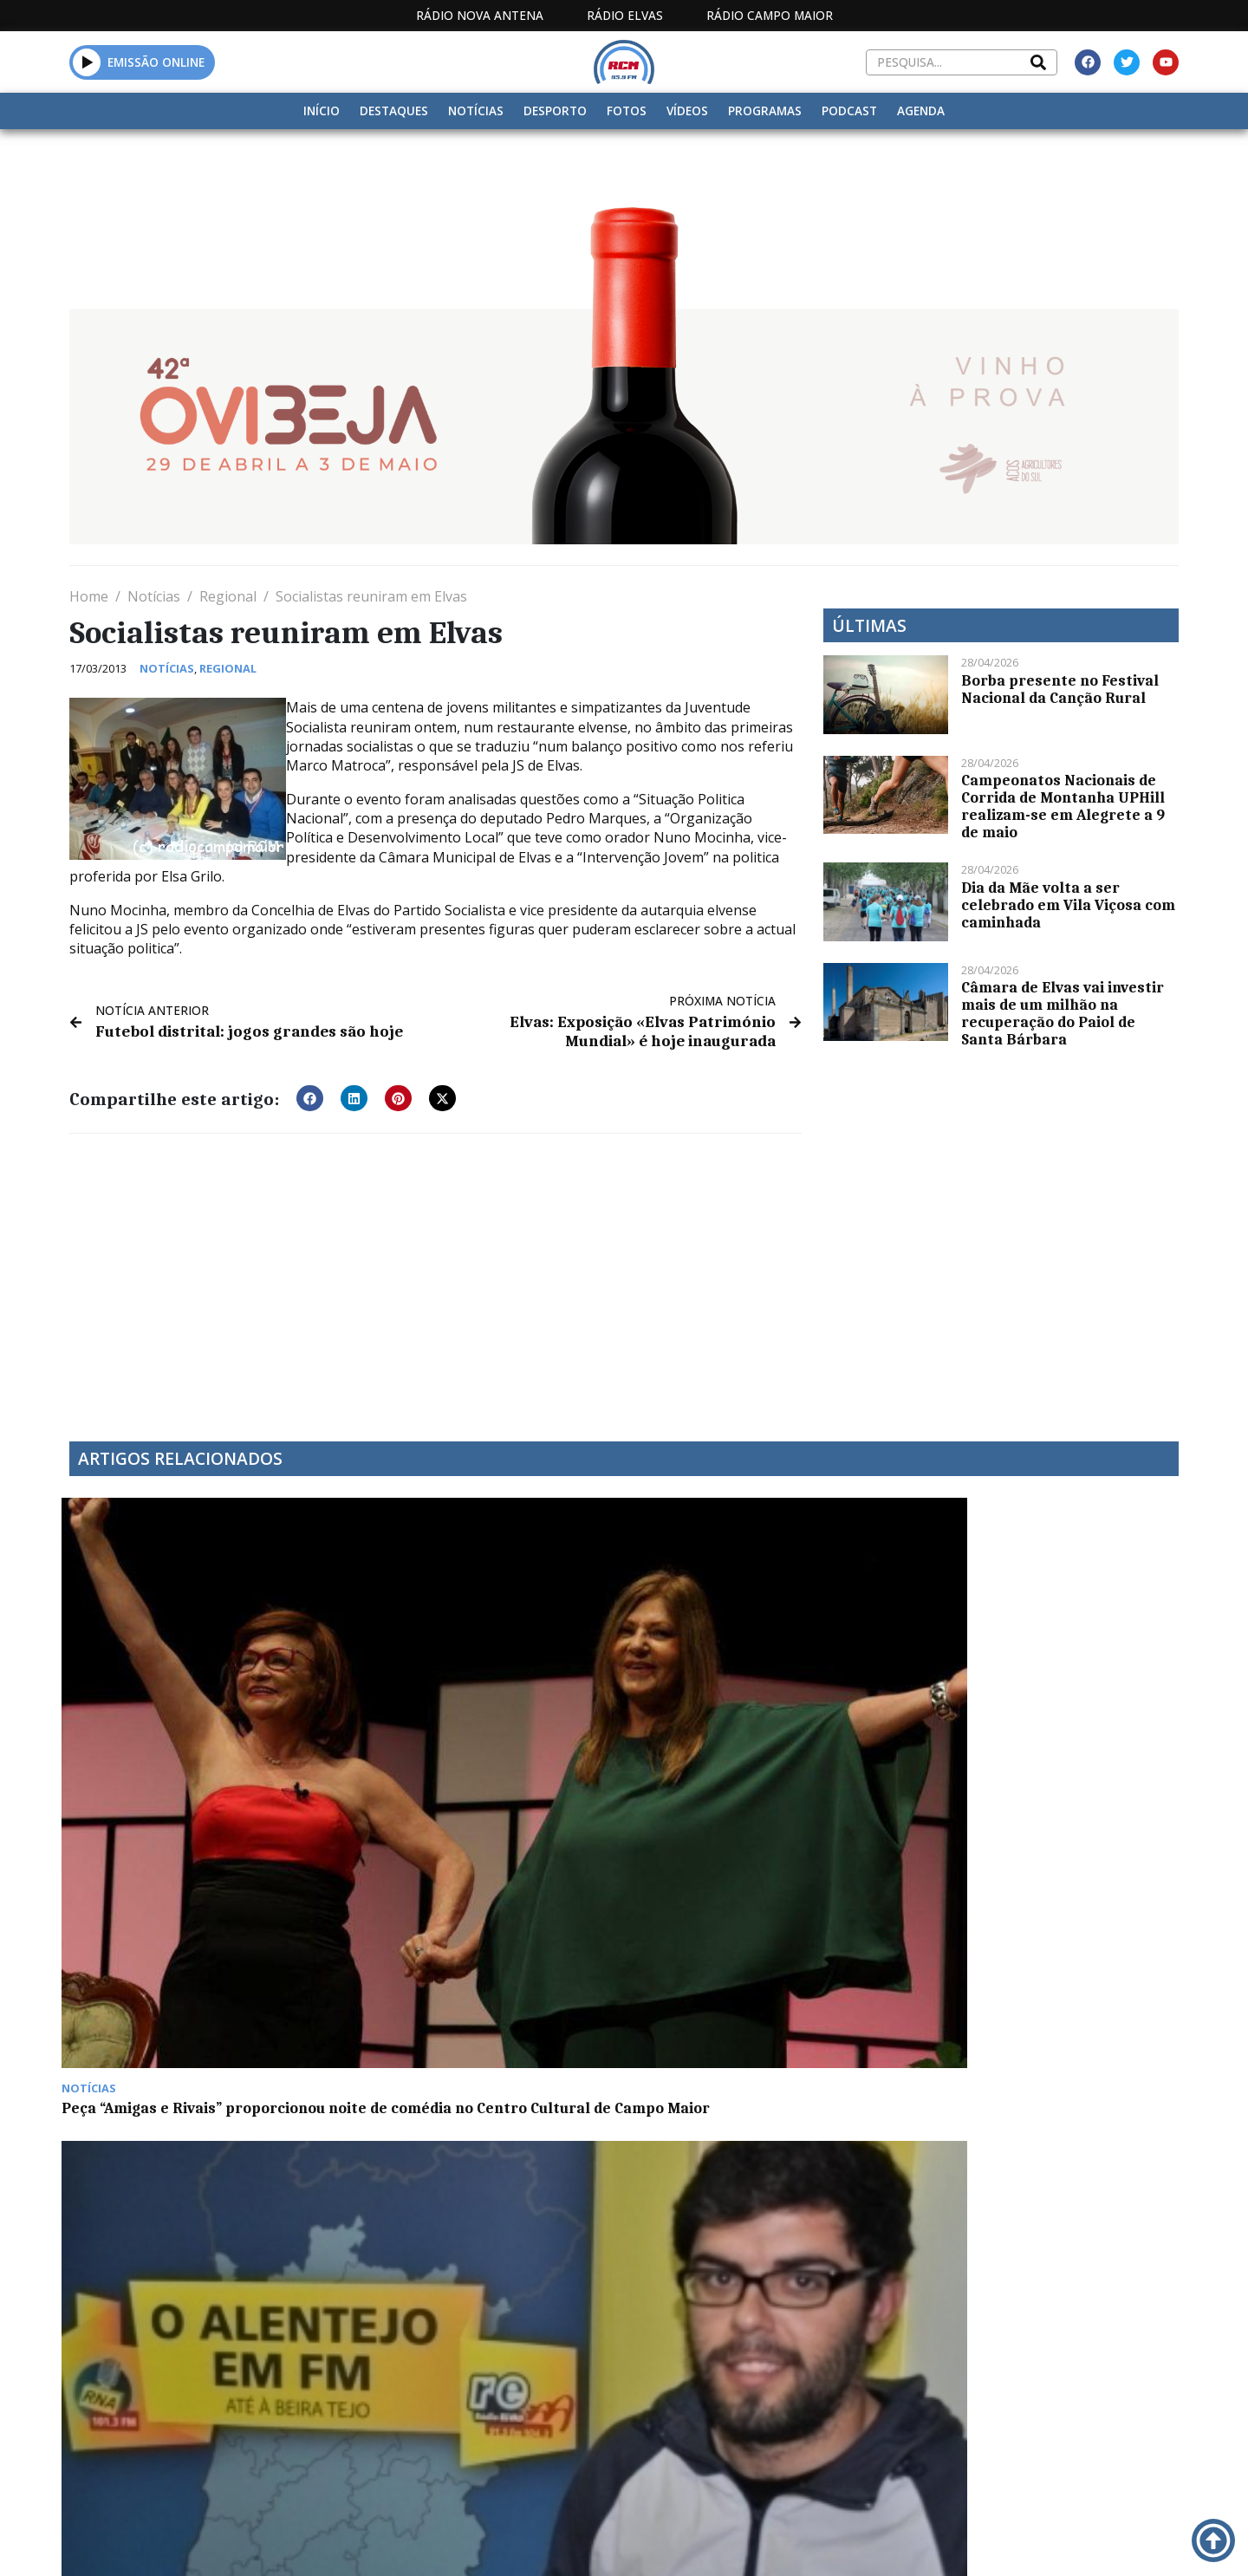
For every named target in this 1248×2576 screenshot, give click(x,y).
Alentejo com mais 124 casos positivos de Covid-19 (171, 1976)
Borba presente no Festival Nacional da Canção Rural (1060, 689)
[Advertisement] (435, 1274)
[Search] (1038, 62)
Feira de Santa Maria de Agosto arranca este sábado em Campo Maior (466, 1985)
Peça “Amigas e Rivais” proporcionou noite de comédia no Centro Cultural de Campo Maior (193, 1715)
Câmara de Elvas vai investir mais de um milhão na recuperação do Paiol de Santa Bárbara (1062, 1013)
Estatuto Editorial (592, 2393)
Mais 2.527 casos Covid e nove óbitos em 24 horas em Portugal (1046, 1706)
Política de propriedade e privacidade (1053, 2393)
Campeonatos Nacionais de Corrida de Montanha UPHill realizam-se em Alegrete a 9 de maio (1063, 806)
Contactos (855, 2393)
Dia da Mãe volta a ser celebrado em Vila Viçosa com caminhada (1068, 905)
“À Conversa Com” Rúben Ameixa (467, 1698)
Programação (737, 2393)
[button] (87, 62)
